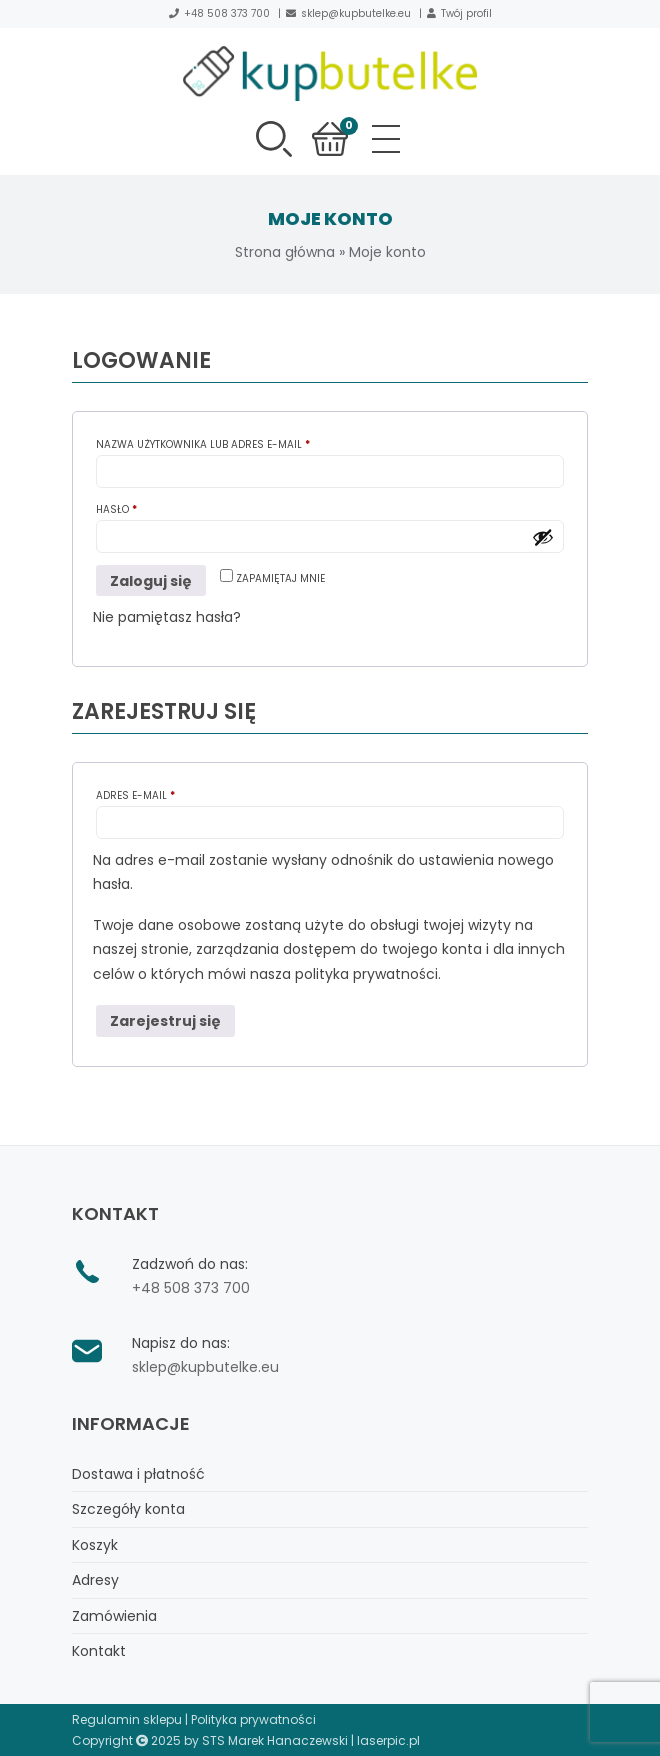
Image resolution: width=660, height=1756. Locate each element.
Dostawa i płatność (138, 1474)
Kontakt (99, 1651)
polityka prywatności (366, 974)
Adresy (95, 1580)
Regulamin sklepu (127, 1719)
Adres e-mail (164, 794)
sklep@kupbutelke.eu (356, 13)
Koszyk (95, 1545)
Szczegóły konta (128, 1509)
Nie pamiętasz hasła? (167, 617)
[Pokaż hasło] (543, 537)
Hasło (145, 508)
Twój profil (466, 13)
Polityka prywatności (253, 1719)
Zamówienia (114, 1616)
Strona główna (285, 252)
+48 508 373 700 (227, 13)
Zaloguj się (151, 581)
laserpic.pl (388, 1740)
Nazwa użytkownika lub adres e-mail (232, 443)
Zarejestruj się (165, 1021)
